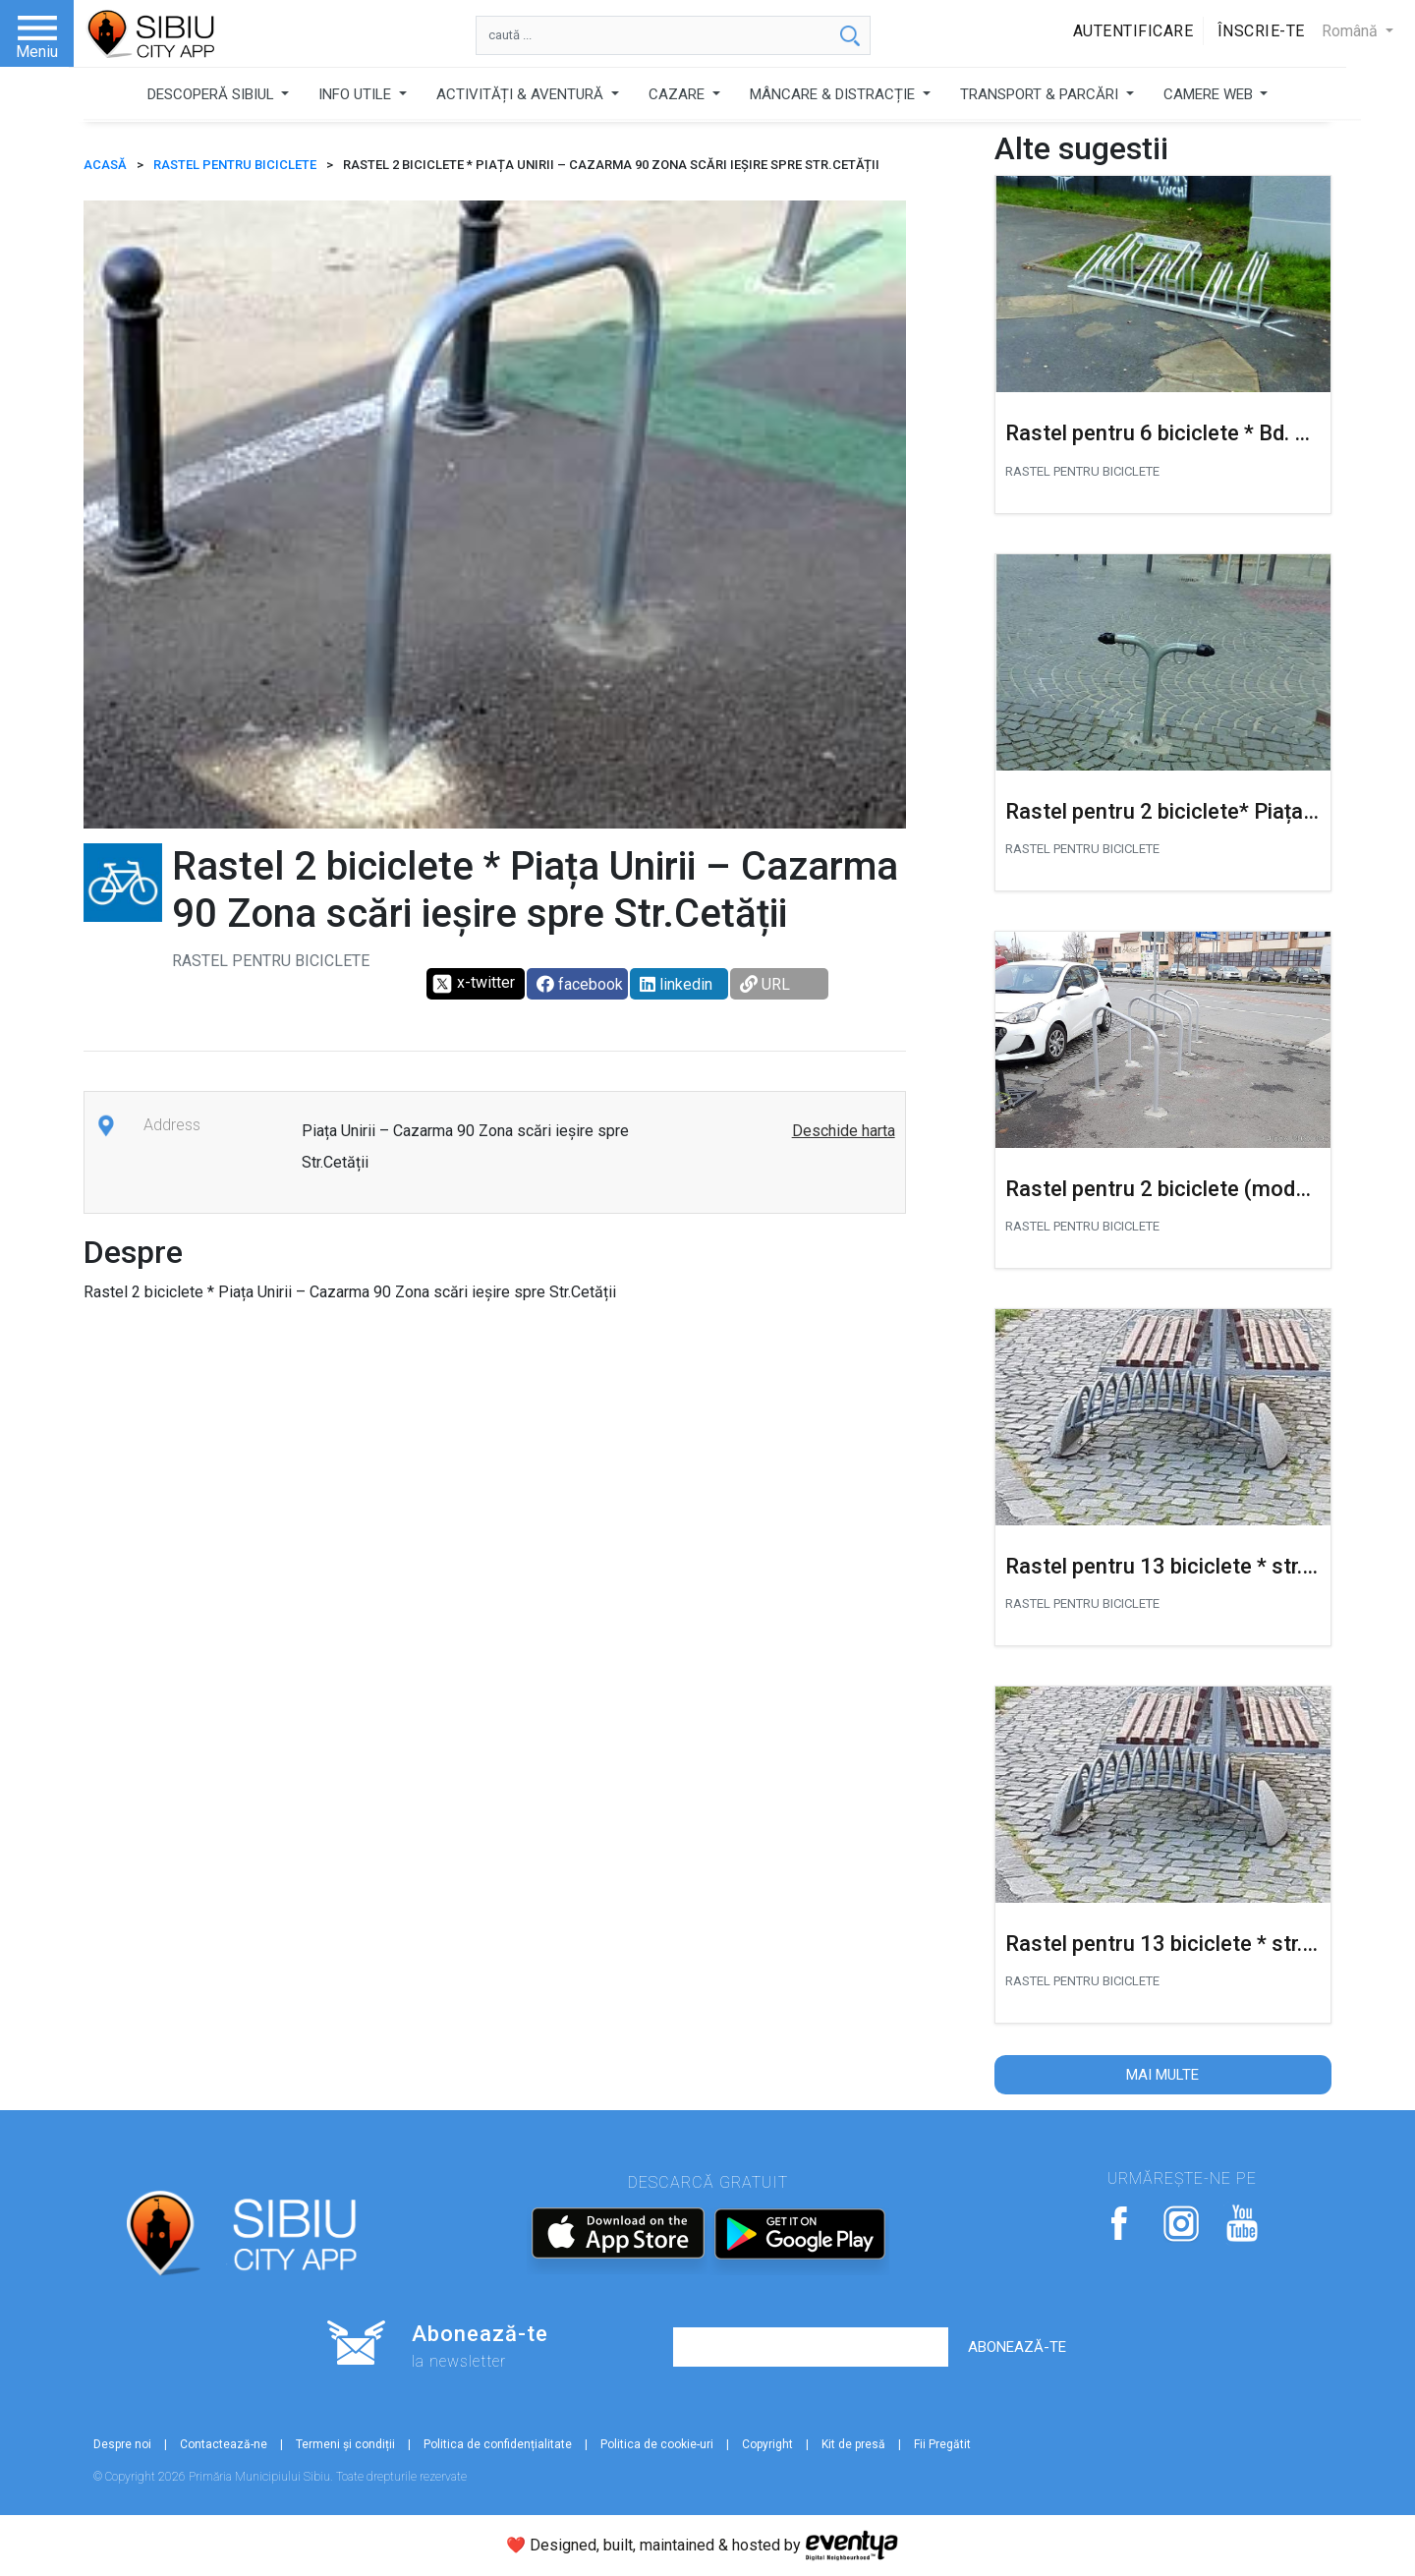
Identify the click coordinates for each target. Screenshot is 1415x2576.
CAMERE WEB (1210, 94)
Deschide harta (843, 1130)
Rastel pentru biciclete (234, 164)
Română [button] (1352, 31)
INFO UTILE (356, 94)
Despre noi (122, 2444)
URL (765, 984)
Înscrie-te (1261, 31)
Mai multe (1162, 2075)
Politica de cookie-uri (656, 2444)
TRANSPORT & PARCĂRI (1041, 94)
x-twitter (473, 984)
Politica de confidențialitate (498, 2444)
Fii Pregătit (942, 2444)
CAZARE (678, 94)
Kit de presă (853, 2444)
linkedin (676, 984)
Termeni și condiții (345, 2444)
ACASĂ (105, 164)
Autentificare (1133, 31)
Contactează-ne (223, 2444)
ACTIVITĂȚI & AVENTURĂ (521, 94)
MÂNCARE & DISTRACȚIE (834, 94)
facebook (580, 984)
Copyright (767, 2444)
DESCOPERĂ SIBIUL (212, 94)
